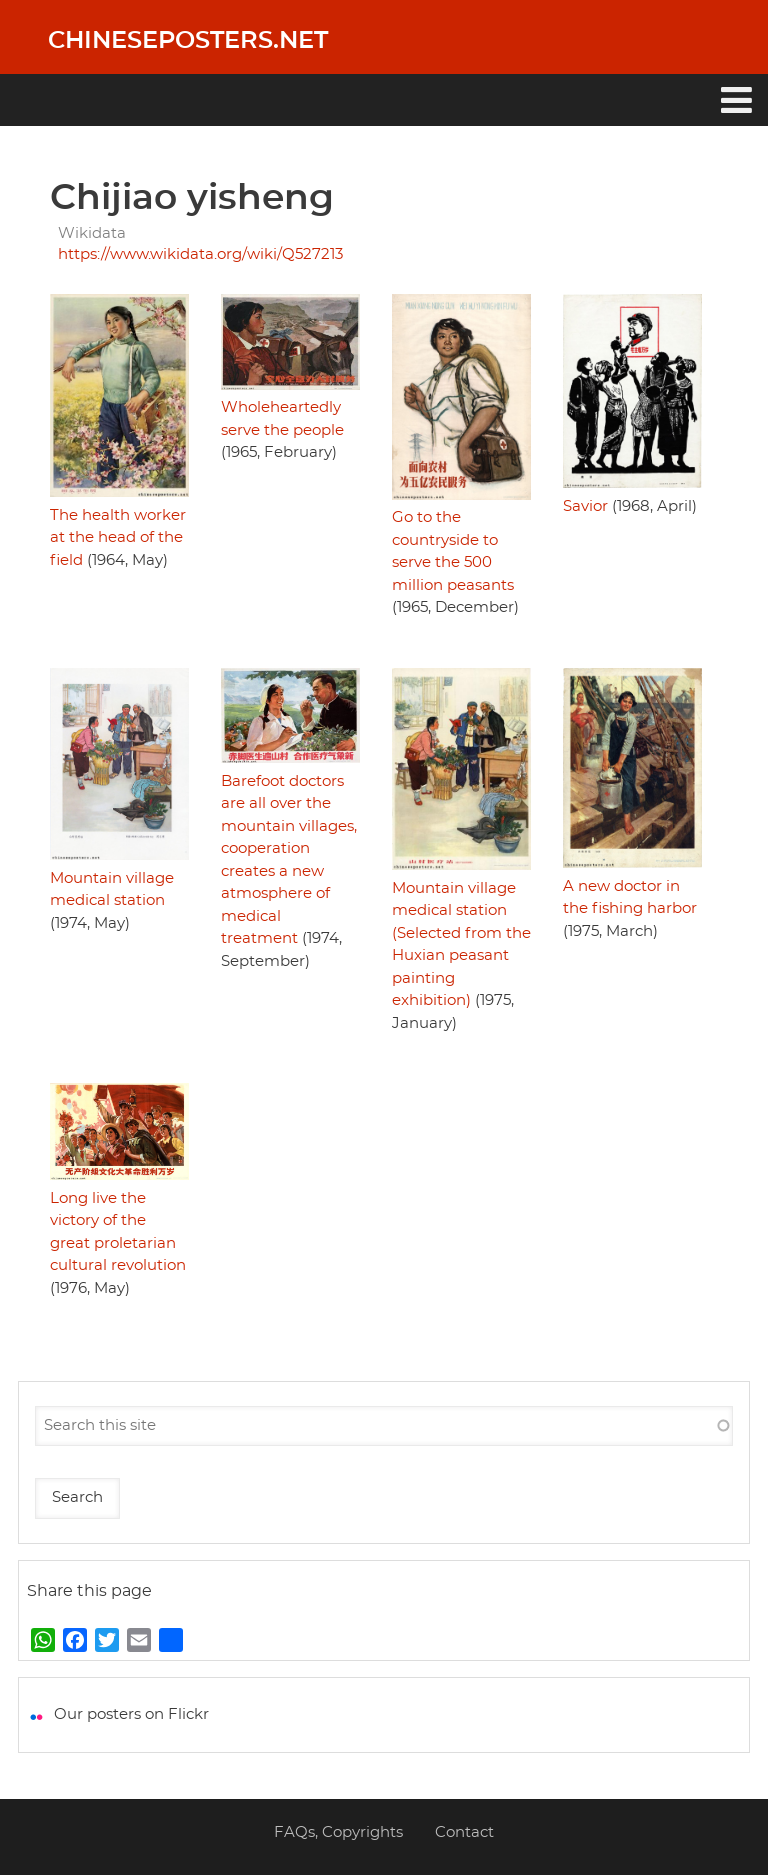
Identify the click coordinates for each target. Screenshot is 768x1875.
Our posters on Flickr (131, 1714)
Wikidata (92, 233)
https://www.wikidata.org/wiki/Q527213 (200, 254)
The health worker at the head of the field (118, 538)
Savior (585, 506)
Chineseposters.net (188, 41)
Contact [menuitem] (464, 1832)
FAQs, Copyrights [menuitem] (338, 1832)
